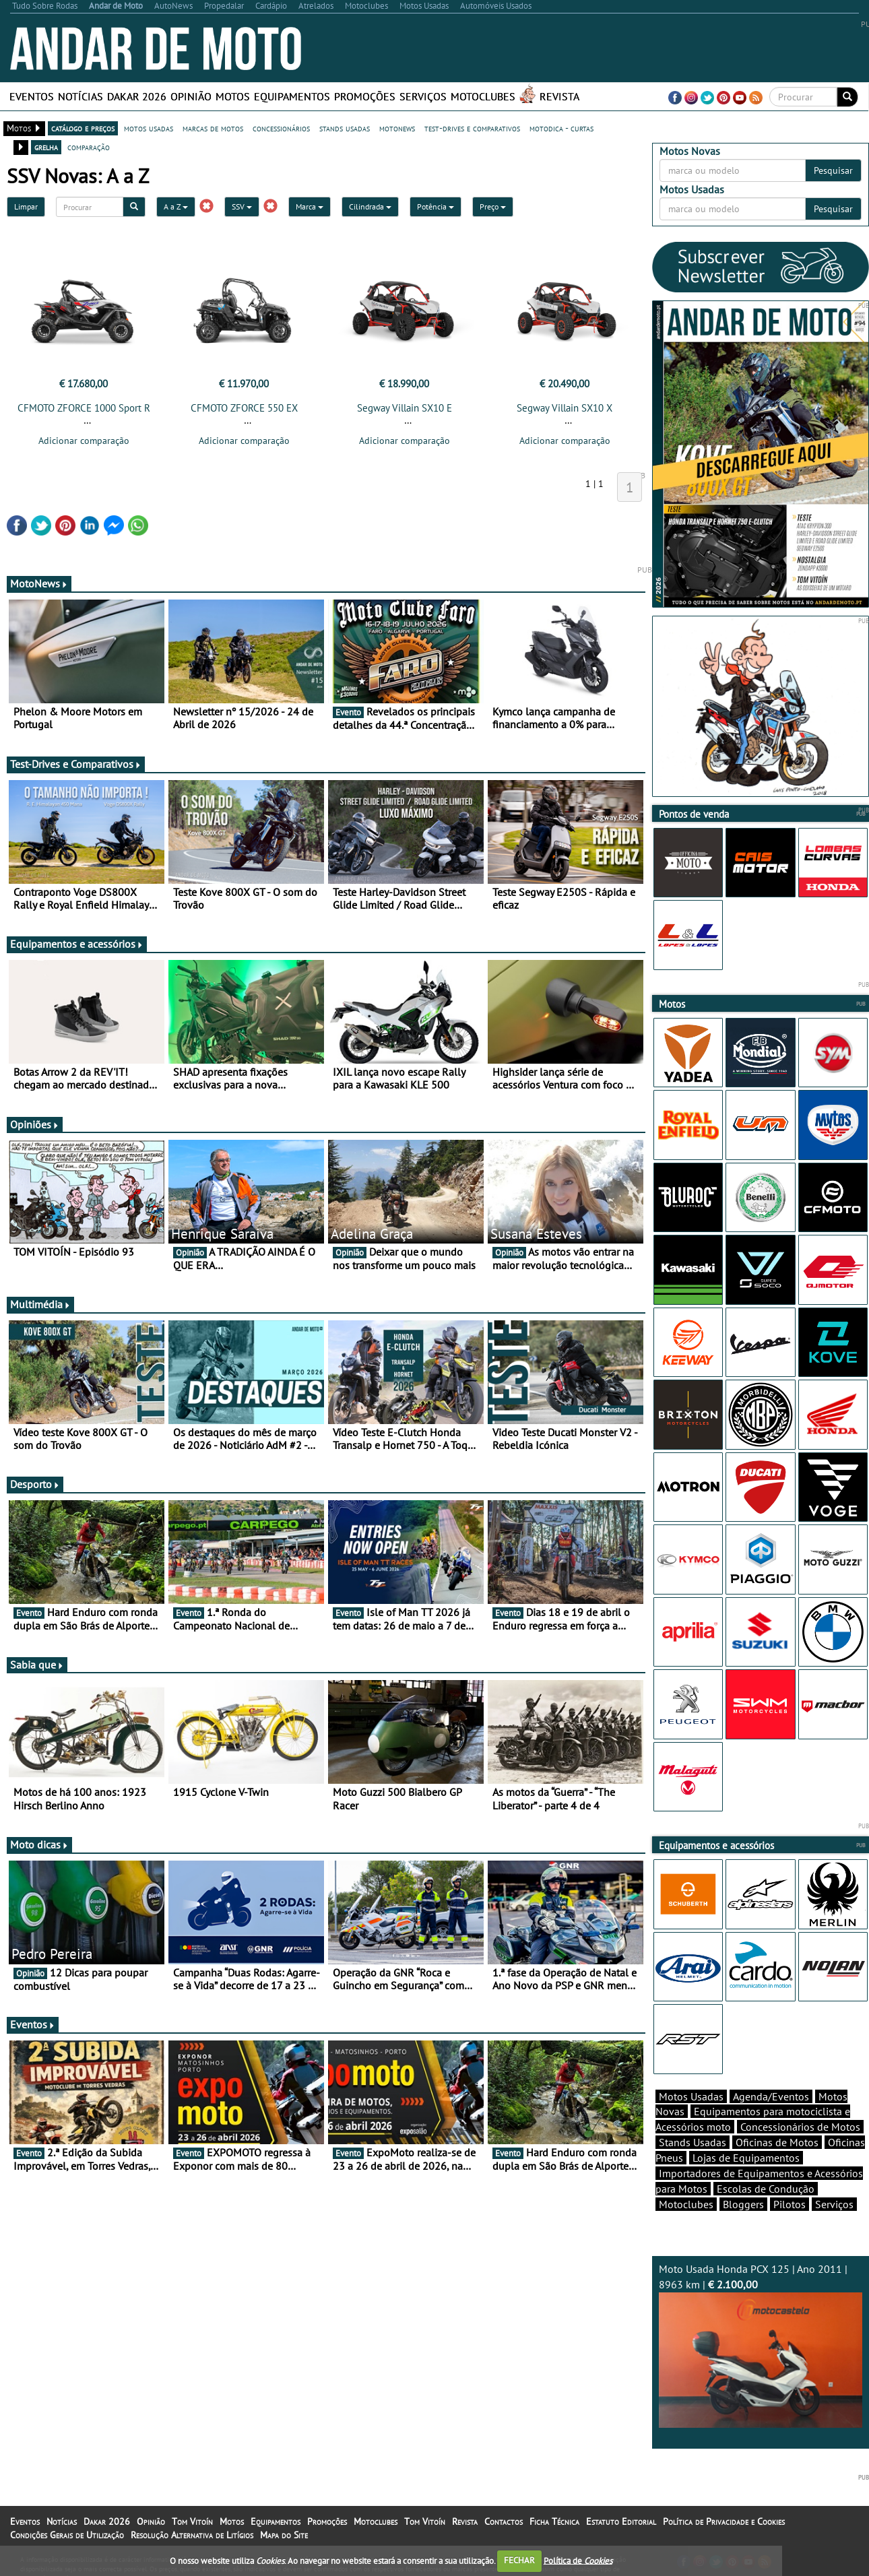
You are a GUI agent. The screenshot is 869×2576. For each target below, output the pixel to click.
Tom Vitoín (192, 2521)
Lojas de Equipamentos (746, 2157)
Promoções (364, 96)
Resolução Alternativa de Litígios (192, 2535)
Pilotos (789, 2204)
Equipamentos (292, 96)
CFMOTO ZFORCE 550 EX (244, 407)
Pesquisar (833, 170)
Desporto (35, 1484)
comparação (88, 147)
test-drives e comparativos (472, 128)
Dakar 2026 (136, 96)
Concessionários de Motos (800, 2126)
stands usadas (344, 128)
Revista (559, 96)
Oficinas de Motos (777, 2142)
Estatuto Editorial (621, 2521)
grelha (46, 147)
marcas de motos (213, 128)
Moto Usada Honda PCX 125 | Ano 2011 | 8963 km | (761, 2345)
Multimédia (40, 1304)
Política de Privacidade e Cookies (724, 2521)
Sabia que (37, 1664)
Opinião (191, 96)
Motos (233, 96)
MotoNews (39, 583)
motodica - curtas (561, 128)
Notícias (80, 96)
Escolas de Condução (765, 2188)
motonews (397, 128)
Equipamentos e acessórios (76, 944)
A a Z (176, 206)
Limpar (26, 206)
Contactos (503, 2521)
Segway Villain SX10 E (404, 407)
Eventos (31, 96)
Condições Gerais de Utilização (67, 2535)
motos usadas (148, 128)
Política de (578, 2560)
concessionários (281, 128)
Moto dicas (39, 1844)
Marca (309, 206)
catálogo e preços (83, 128)
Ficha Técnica (554, 2521)
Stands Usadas (692, 2142)
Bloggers (743, 2204)
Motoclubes (483, 96)
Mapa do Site (284, 2535)
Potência (435, 206)
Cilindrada (370, 206)
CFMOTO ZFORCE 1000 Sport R (84, 407)
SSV (242, 206)
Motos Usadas (691, 2096)
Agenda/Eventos (771, 2096)
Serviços (423, 96)
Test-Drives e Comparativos (75, 764)
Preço (493, 206)
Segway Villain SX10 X (564, 407)
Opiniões (34, 1124)
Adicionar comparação (83, 440)
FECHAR (519, 2560)
